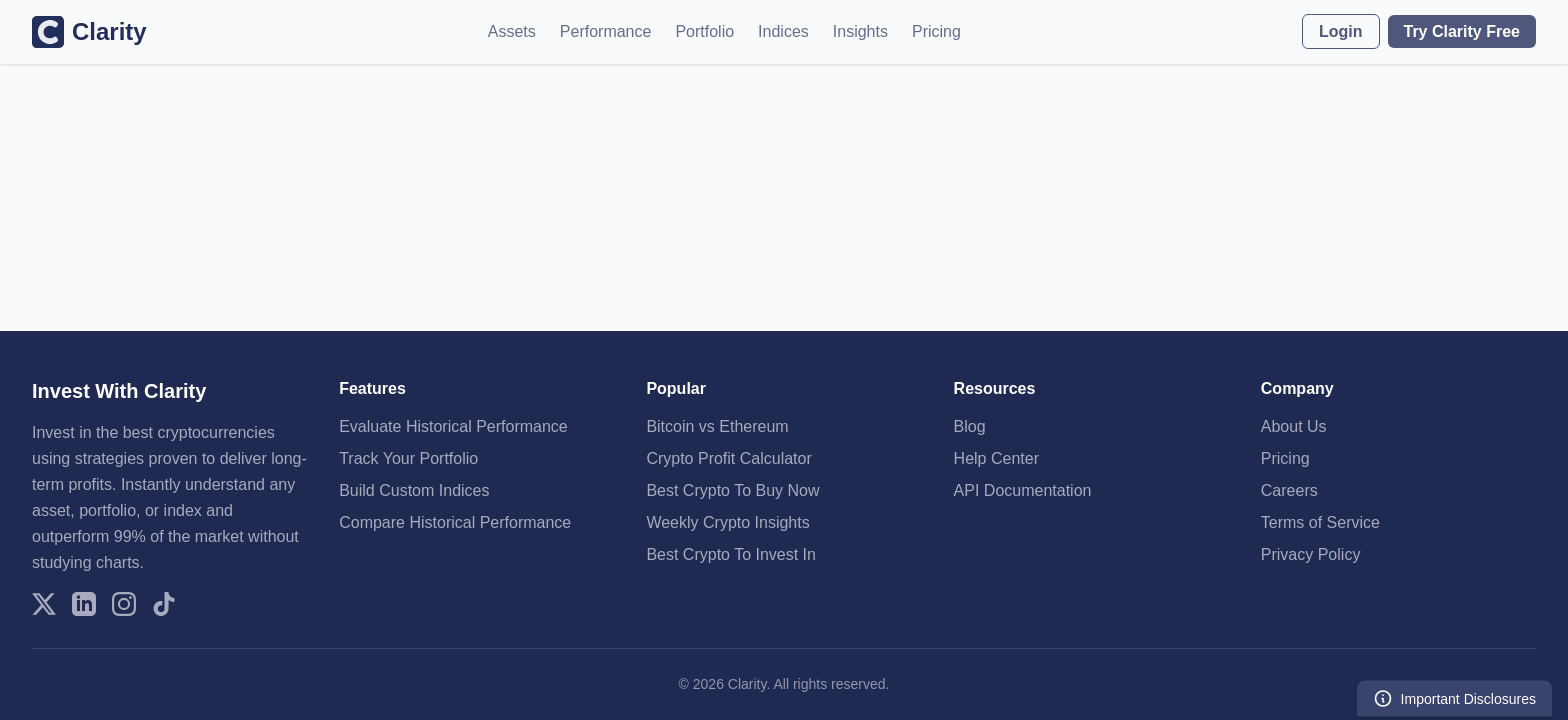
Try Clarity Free (1462, 31)
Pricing (936, 31)
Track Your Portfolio (408, 458)
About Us (1294, 426)
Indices (783, 31)
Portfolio (704, 31)
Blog (970, 426)
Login (1341, 31)
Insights (860, 31)
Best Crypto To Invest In (731, 554)
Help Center (996, 458)
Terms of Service (1320, 522)
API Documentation (1023, 490)
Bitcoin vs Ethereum (717, 426)
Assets (512, 31)
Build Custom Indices (414, 490)
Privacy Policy (1311, 554)
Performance (606, 31)
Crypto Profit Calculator (728, 458)
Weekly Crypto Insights (727, 522)
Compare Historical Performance (455, 522)
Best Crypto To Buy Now (732, 490)
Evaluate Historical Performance (453, 426)
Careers (1289, 490)
